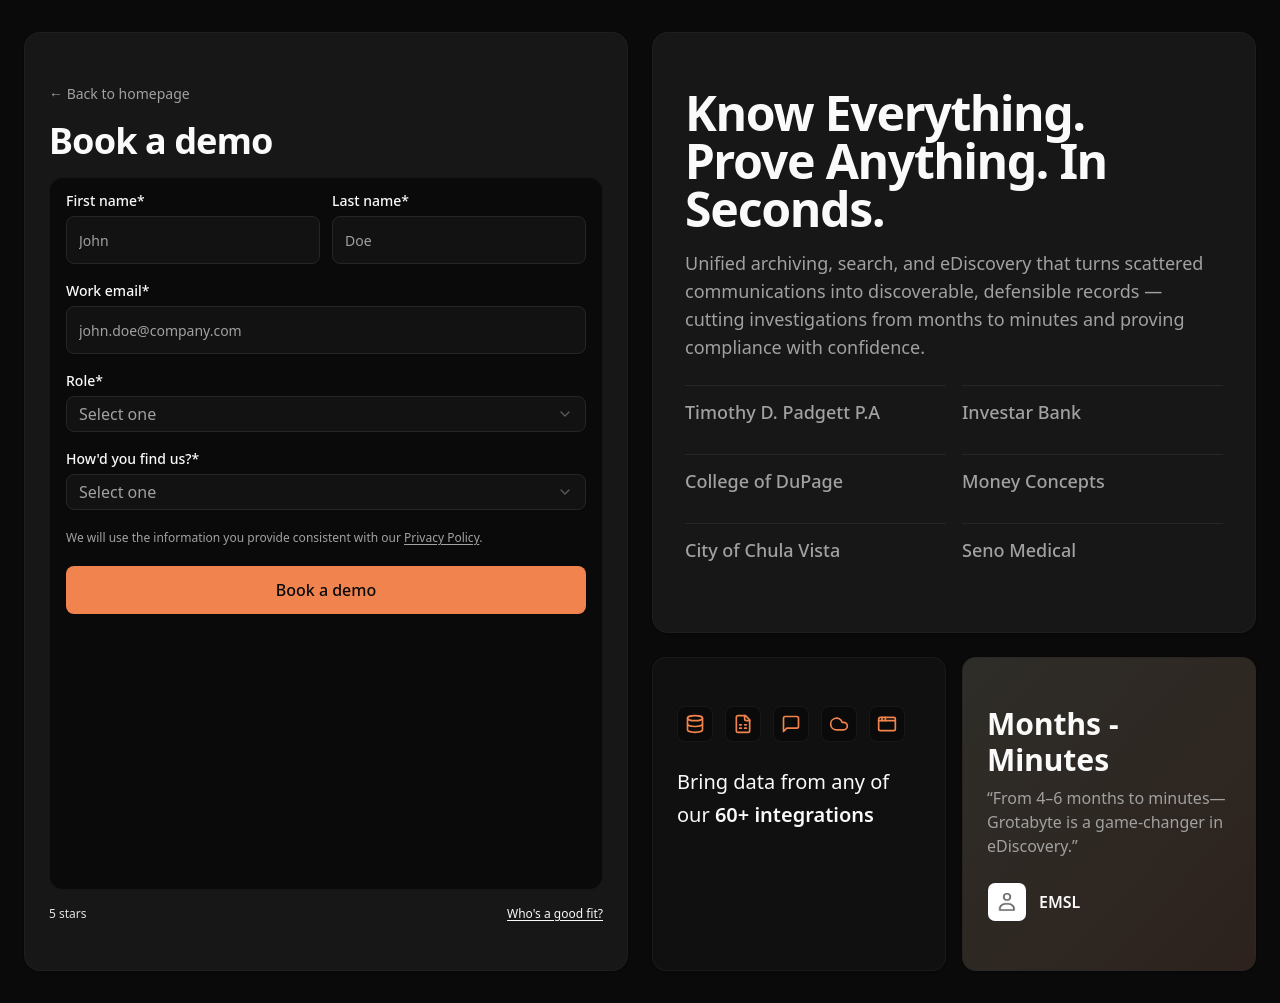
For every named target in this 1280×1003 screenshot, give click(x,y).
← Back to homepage (119, 93)
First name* (105, 201)
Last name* (370, 201)
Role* (84, 381)
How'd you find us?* (132, 459)
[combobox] (326, 414)
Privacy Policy (441, 537)
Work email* (107, 291)
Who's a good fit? (555, 914)
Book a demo (326, 590)
